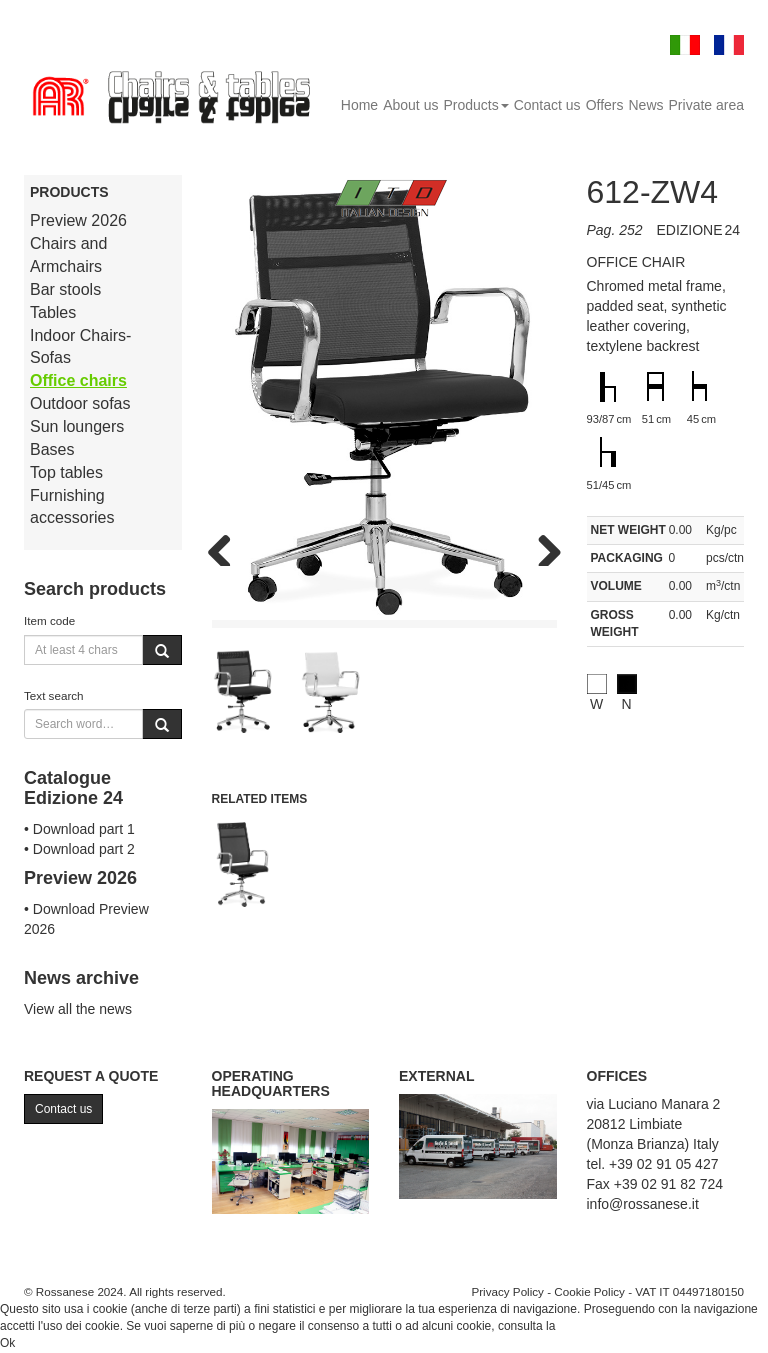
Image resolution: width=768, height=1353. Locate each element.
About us (410, 105)
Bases (52, 449)
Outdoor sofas (80, 403)
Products (475, 105)
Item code (49, 620)
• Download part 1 (79, 829)
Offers (605, 105)
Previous (227, 546)
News (646, 105)
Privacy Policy (507, 1291)
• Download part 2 (79, 849)
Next (542, 546)
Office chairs (78, 380)
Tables (53, 312)
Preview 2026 (78, 220)
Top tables (66, 472)
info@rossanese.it (643, 1204)
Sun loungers (77, 426)
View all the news (78, 1009)
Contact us (547, 105)
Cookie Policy (589, 1291)
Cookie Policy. (596, 1326)
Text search (54, 695)
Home (359, 105)
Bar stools (65, 289)
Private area (706, 105)
